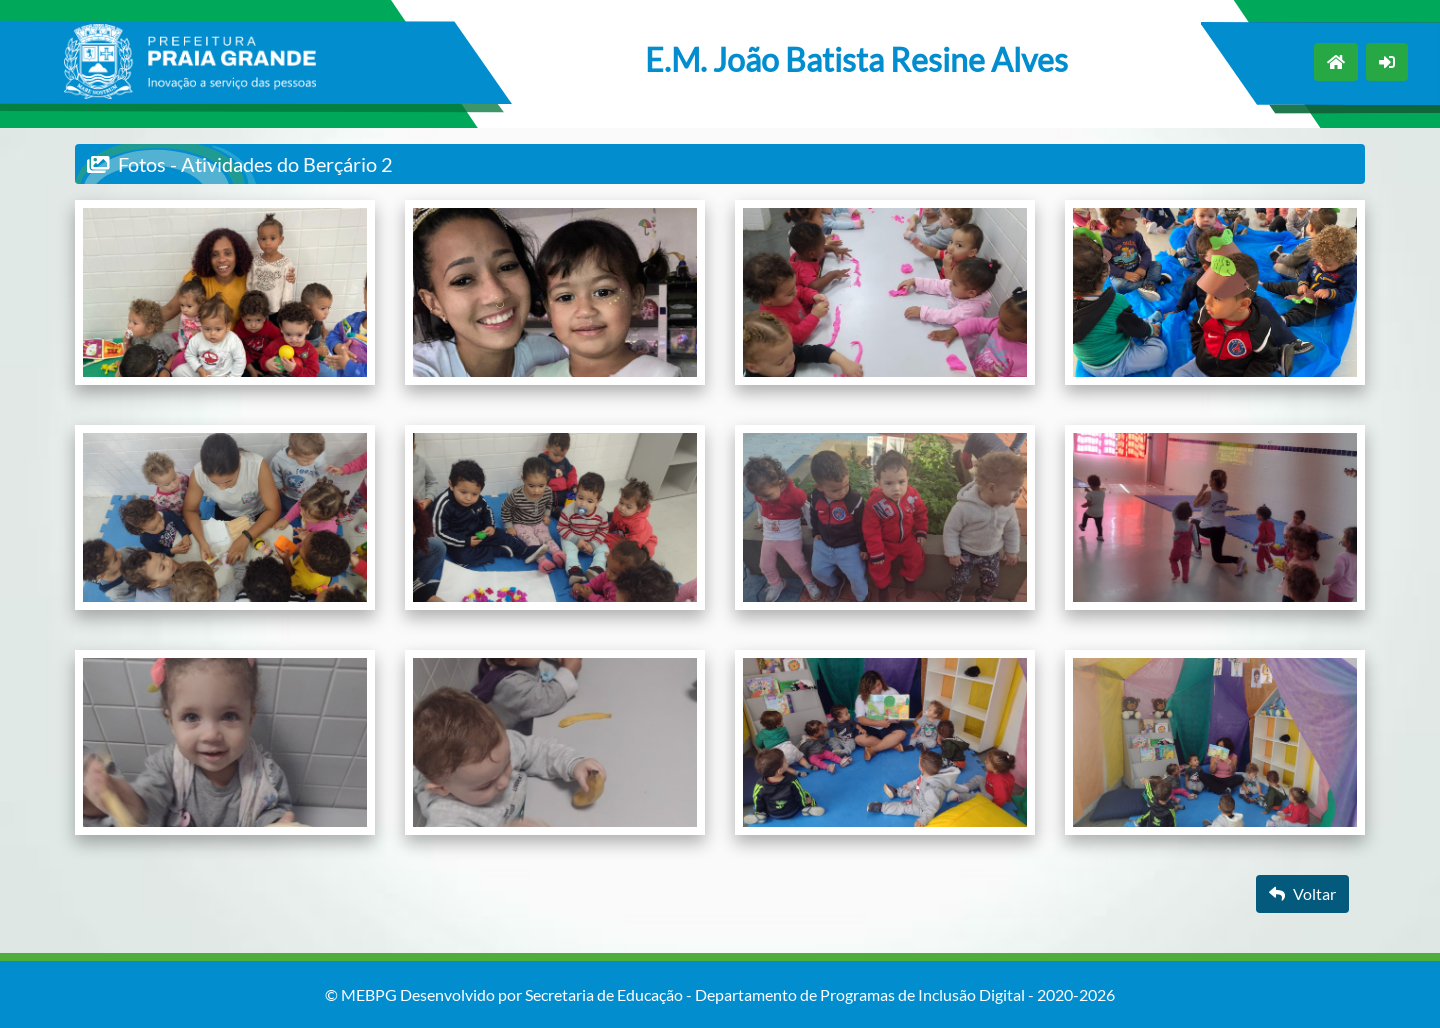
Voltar (1302, 893)
